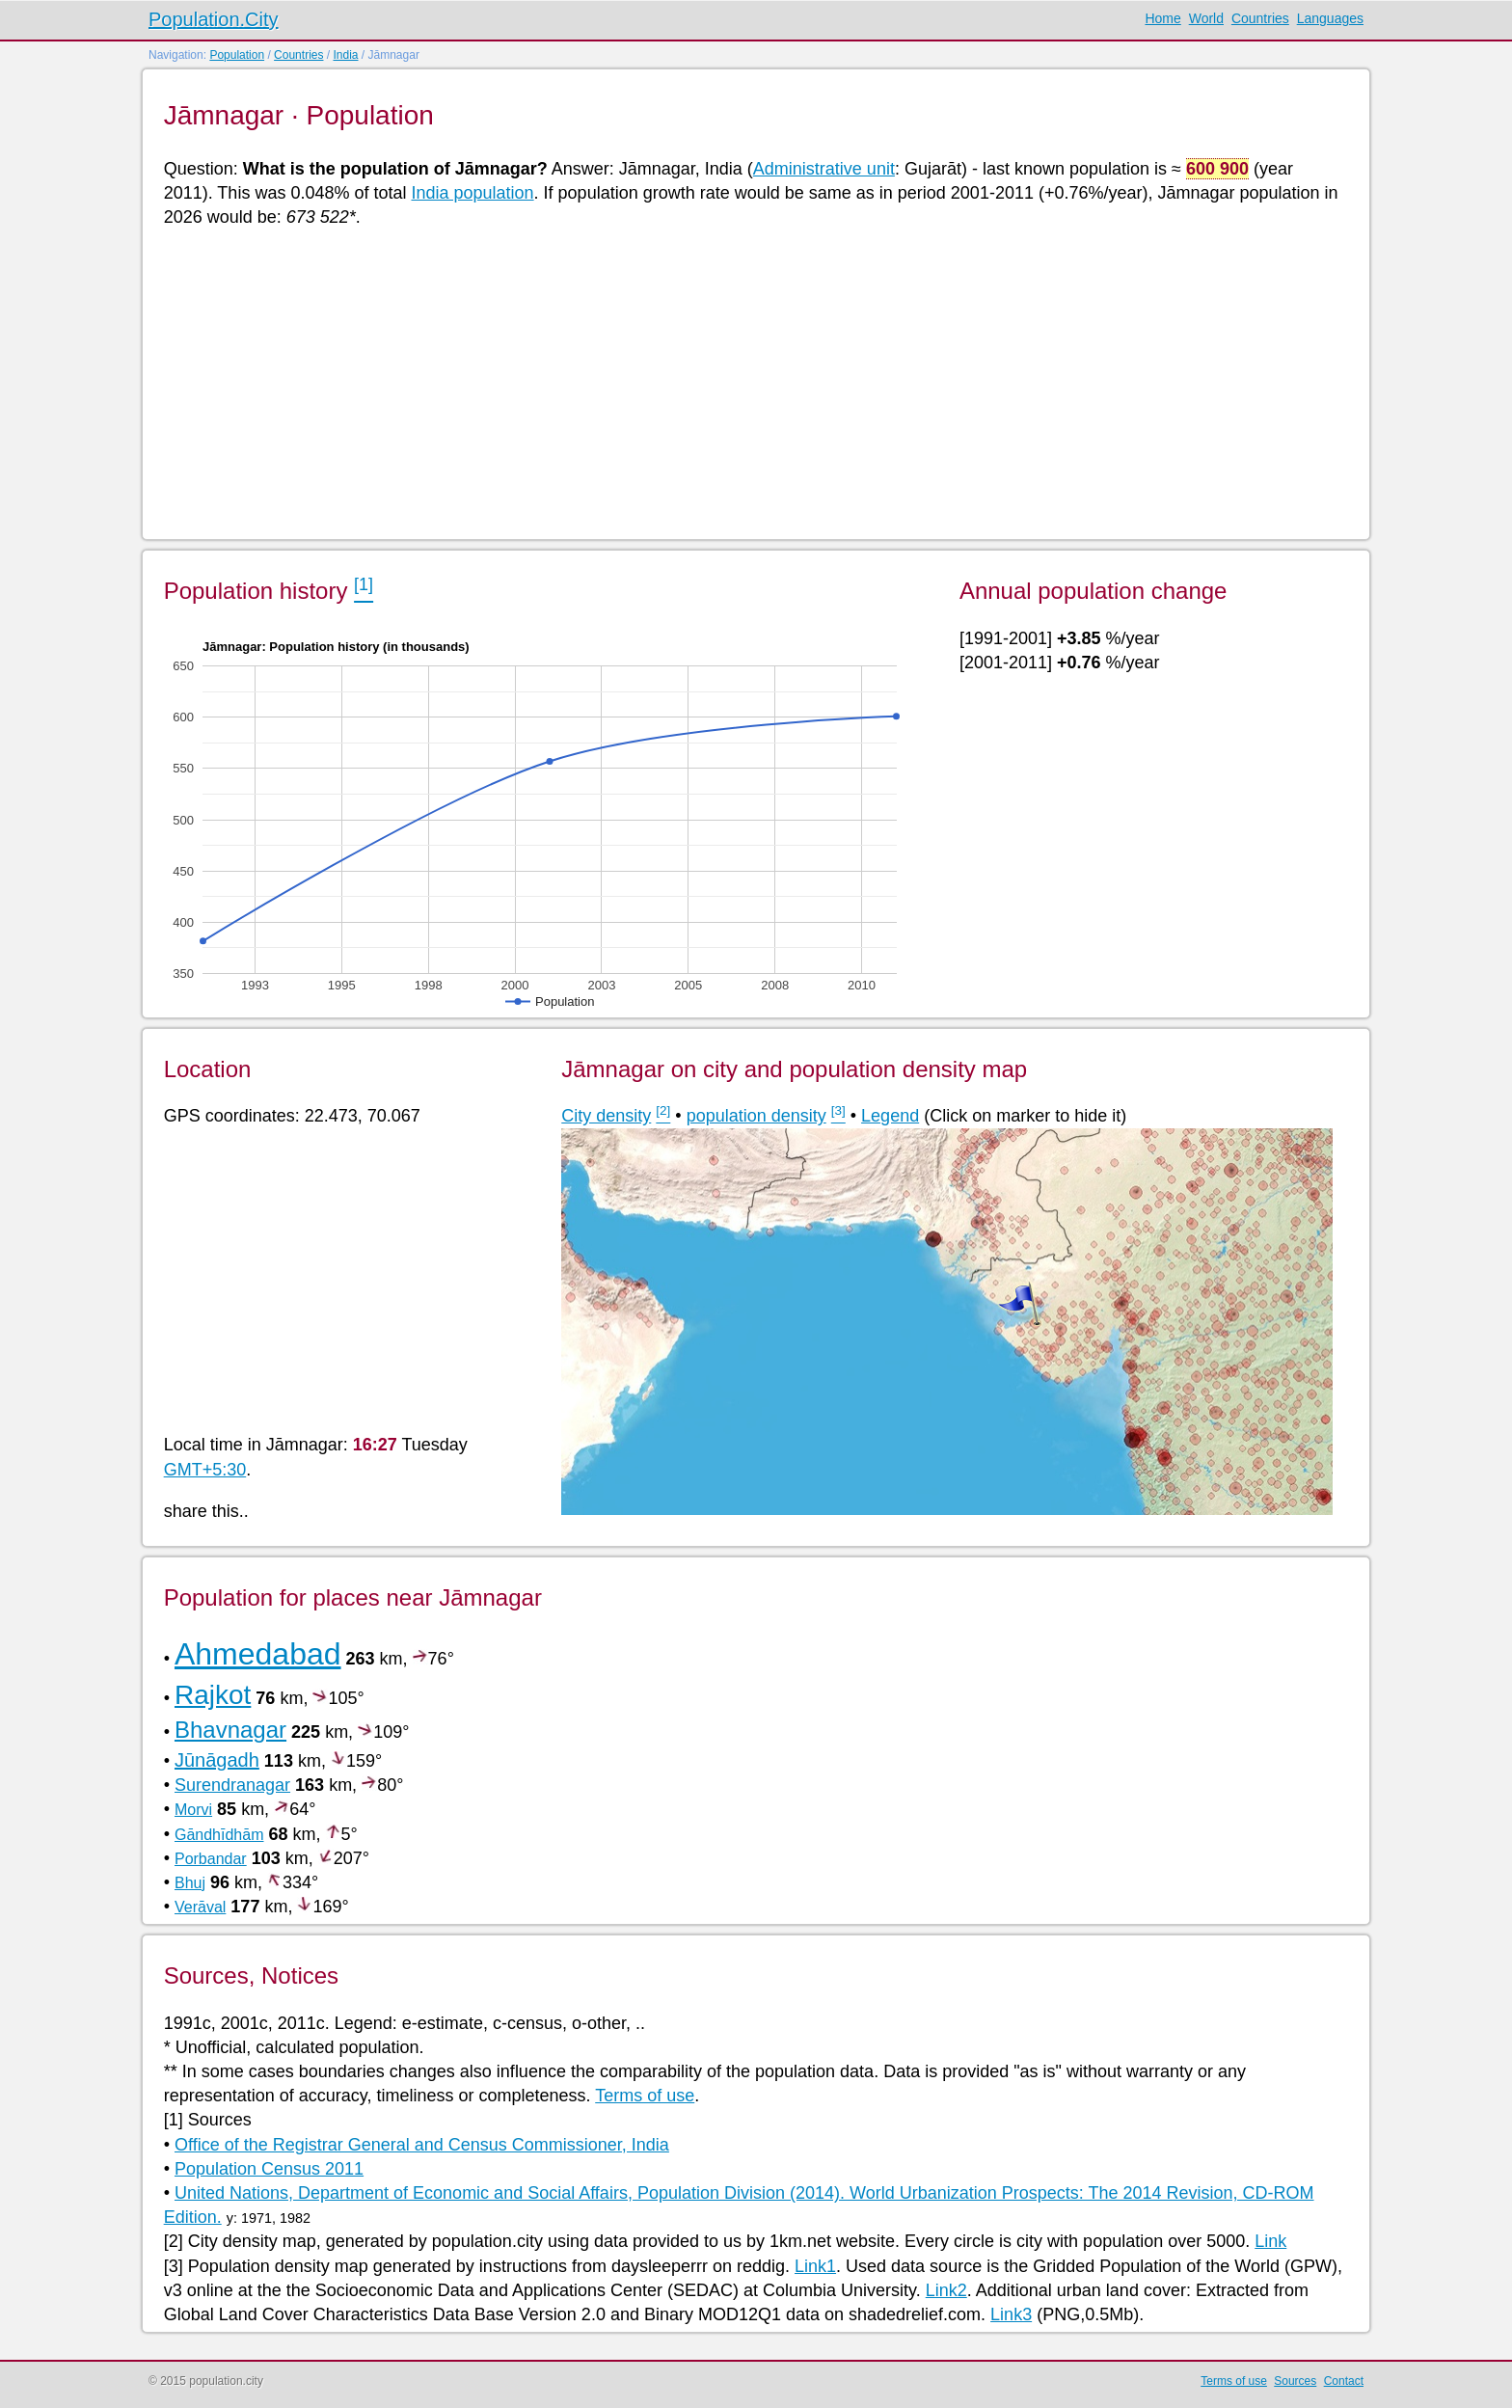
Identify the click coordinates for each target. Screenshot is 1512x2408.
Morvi (193, 1809)
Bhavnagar (230, 1730)
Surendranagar (232, 1785)
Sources (1295, 2381)
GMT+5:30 (205, 1469)
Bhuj (190, 1883)
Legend (890, 1115)
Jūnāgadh (217, 1760)
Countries (1260, 18)
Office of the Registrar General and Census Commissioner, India (422, 2144)
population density (756, 1115)
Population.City (213, 19)
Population (236, 55)
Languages (1330, 18)
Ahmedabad (258, 1654)
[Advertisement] (742, 382)
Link (1270, 2241)
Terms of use (644, 2095)
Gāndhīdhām (219, 1834)
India (345, 55)
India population (472, 193)
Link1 (815, 2266)
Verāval (200, 1907)
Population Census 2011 (269, 2168)
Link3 (1011, 2314)
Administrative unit (824, 168)
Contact (1344, 2381)
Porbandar (211, 1859)
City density (606, 1115)
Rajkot (213, 1695)
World (1206, 18)
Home (1162, 18)
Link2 (946, 2290)
